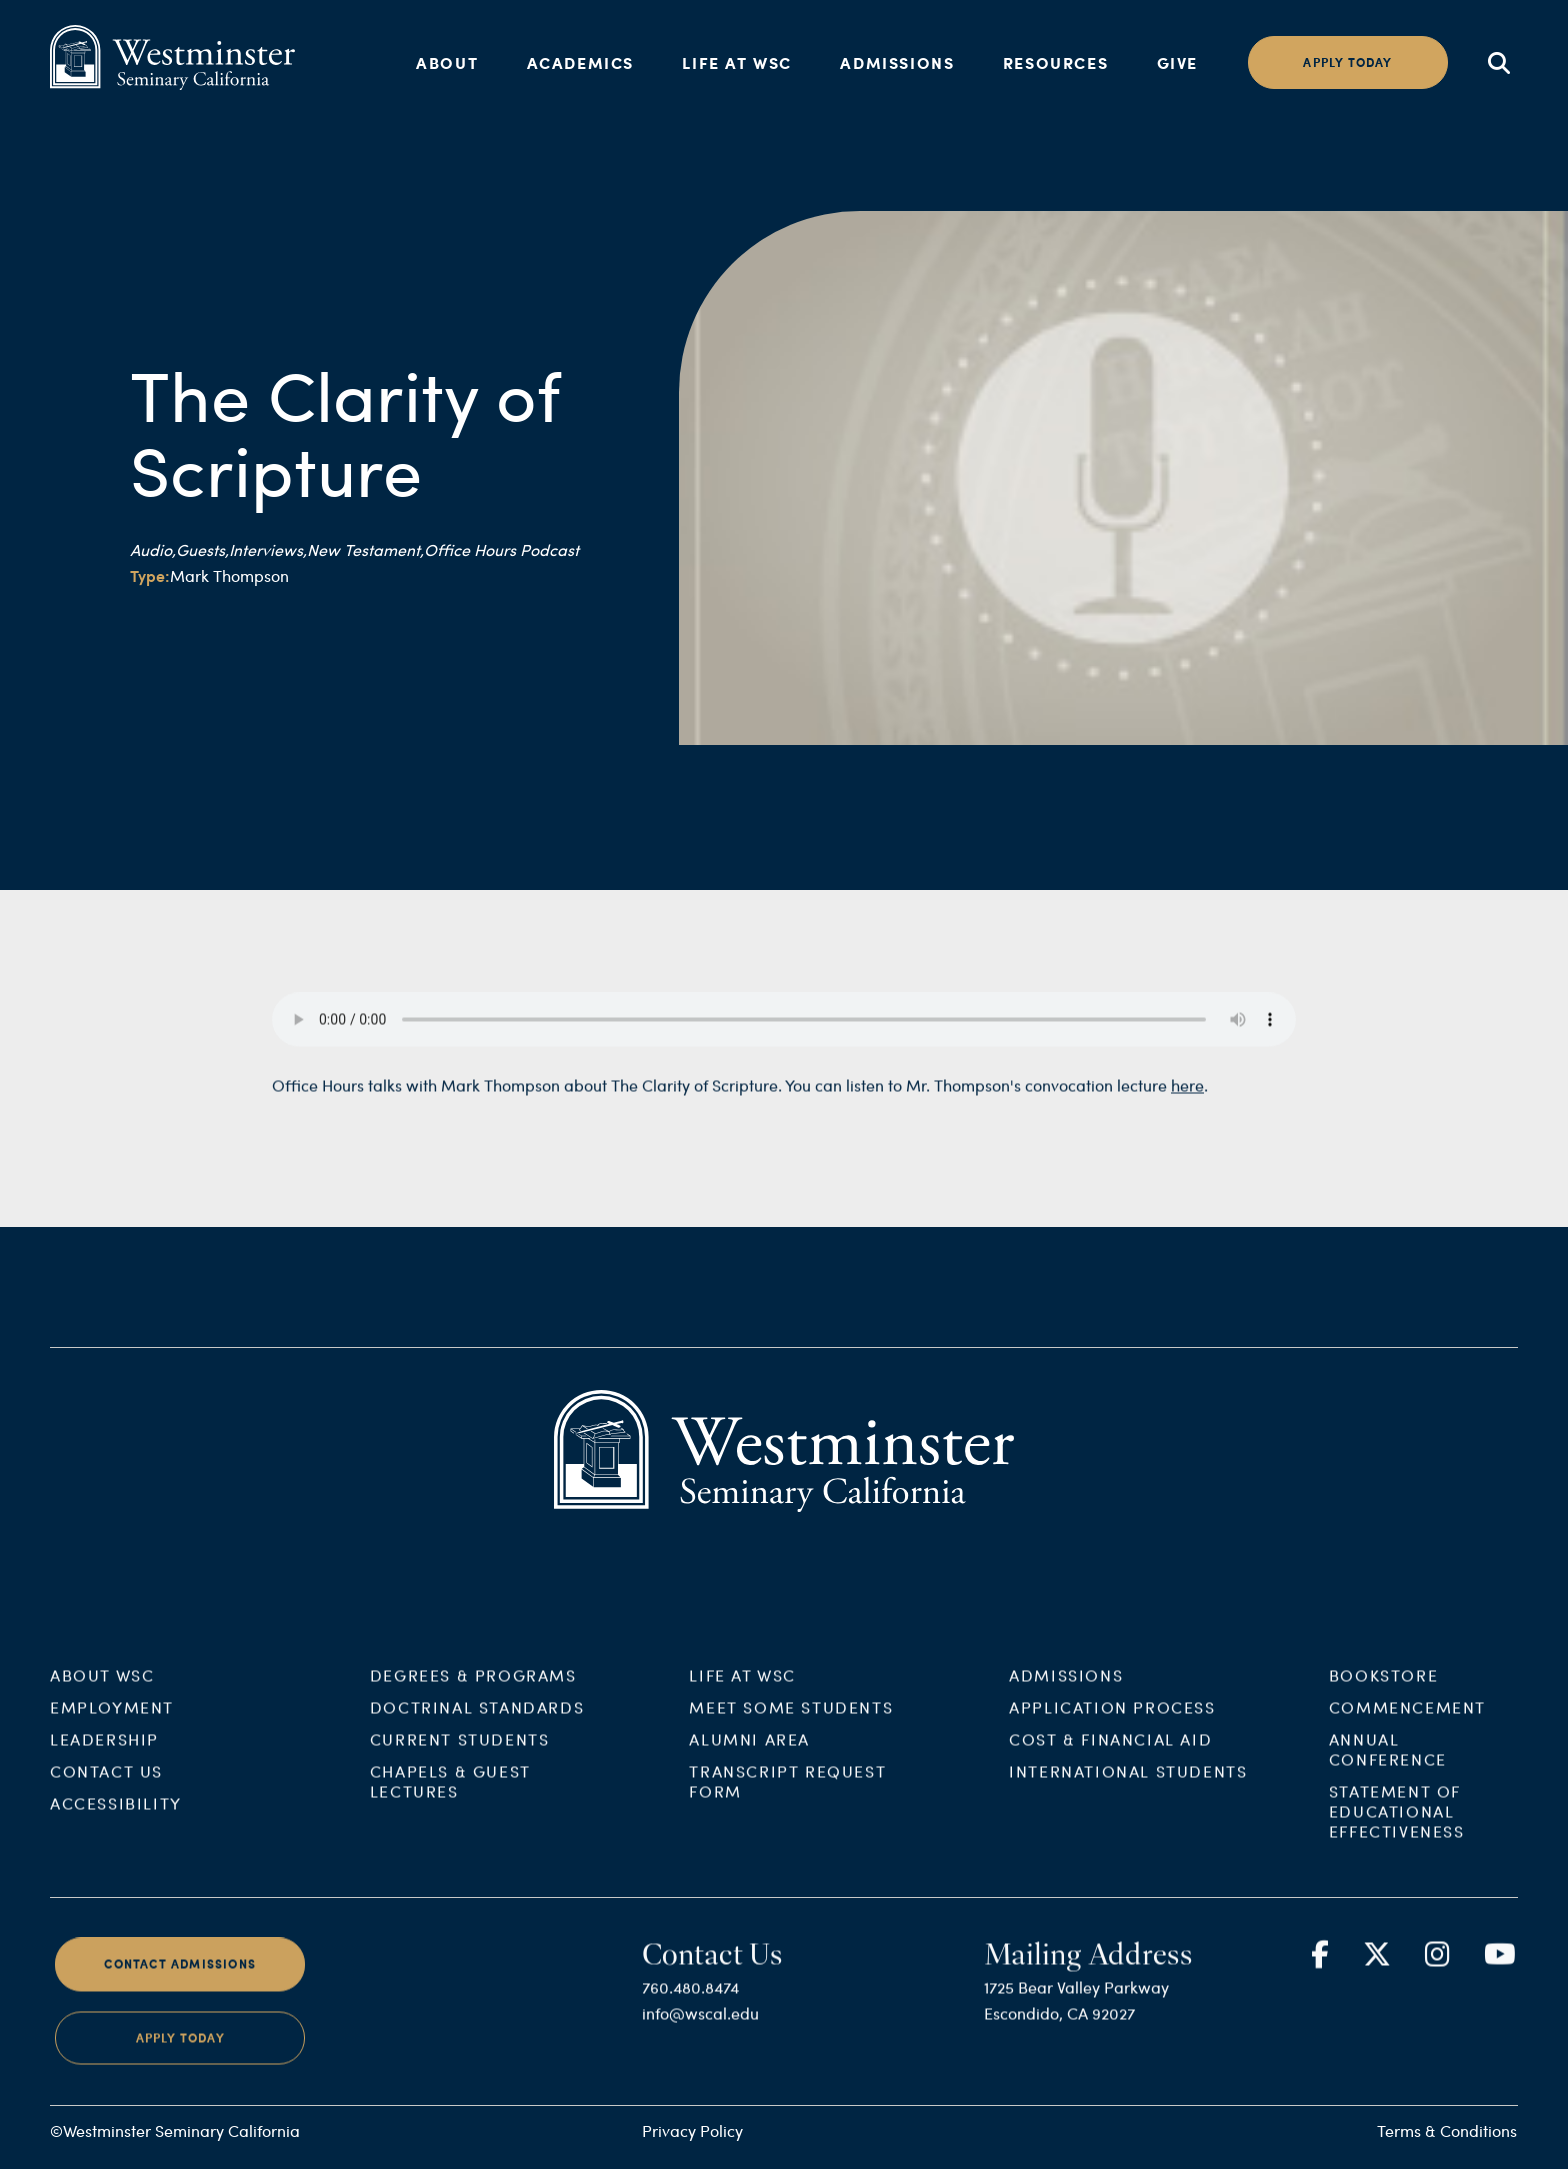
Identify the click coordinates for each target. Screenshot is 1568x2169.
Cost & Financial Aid (1110, 1753)
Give (1177, 62)
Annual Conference (1388, 1763)
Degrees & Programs (473, 1689)
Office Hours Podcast (501, 549)
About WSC (102, 1689)
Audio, (153, 549)
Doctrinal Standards (477, 1721)
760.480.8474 (690, 2001)
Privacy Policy (692, 2130)
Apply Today (180, 2051)
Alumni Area (749, 1753)
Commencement (1407, 1721)
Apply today (1347, 62)
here (1187, 1099)
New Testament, (365, 549)
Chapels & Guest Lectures (450, 1795)
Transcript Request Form (787, 1795)
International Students (1128, 1785)
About (447, 62)
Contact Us (106, 1785)
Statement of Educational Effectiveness (1397, 1825)
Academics (580, 62)
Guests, (202, 549)
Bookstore (1383, 1689)
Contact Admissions (180, 1978)
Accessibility (116, 1817)
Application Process (1112, 1721)
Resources (1055, 62)
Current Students (460, 1753)
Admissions (897, 62)
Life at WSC (737, 62)
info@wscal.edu (700, 2027)
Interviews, (268, 549)
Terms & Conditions (1447, 2130)
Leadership (104, 1753)
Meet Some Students (791, 1721)
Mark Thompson (229, 575)
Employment (112, 1721)
